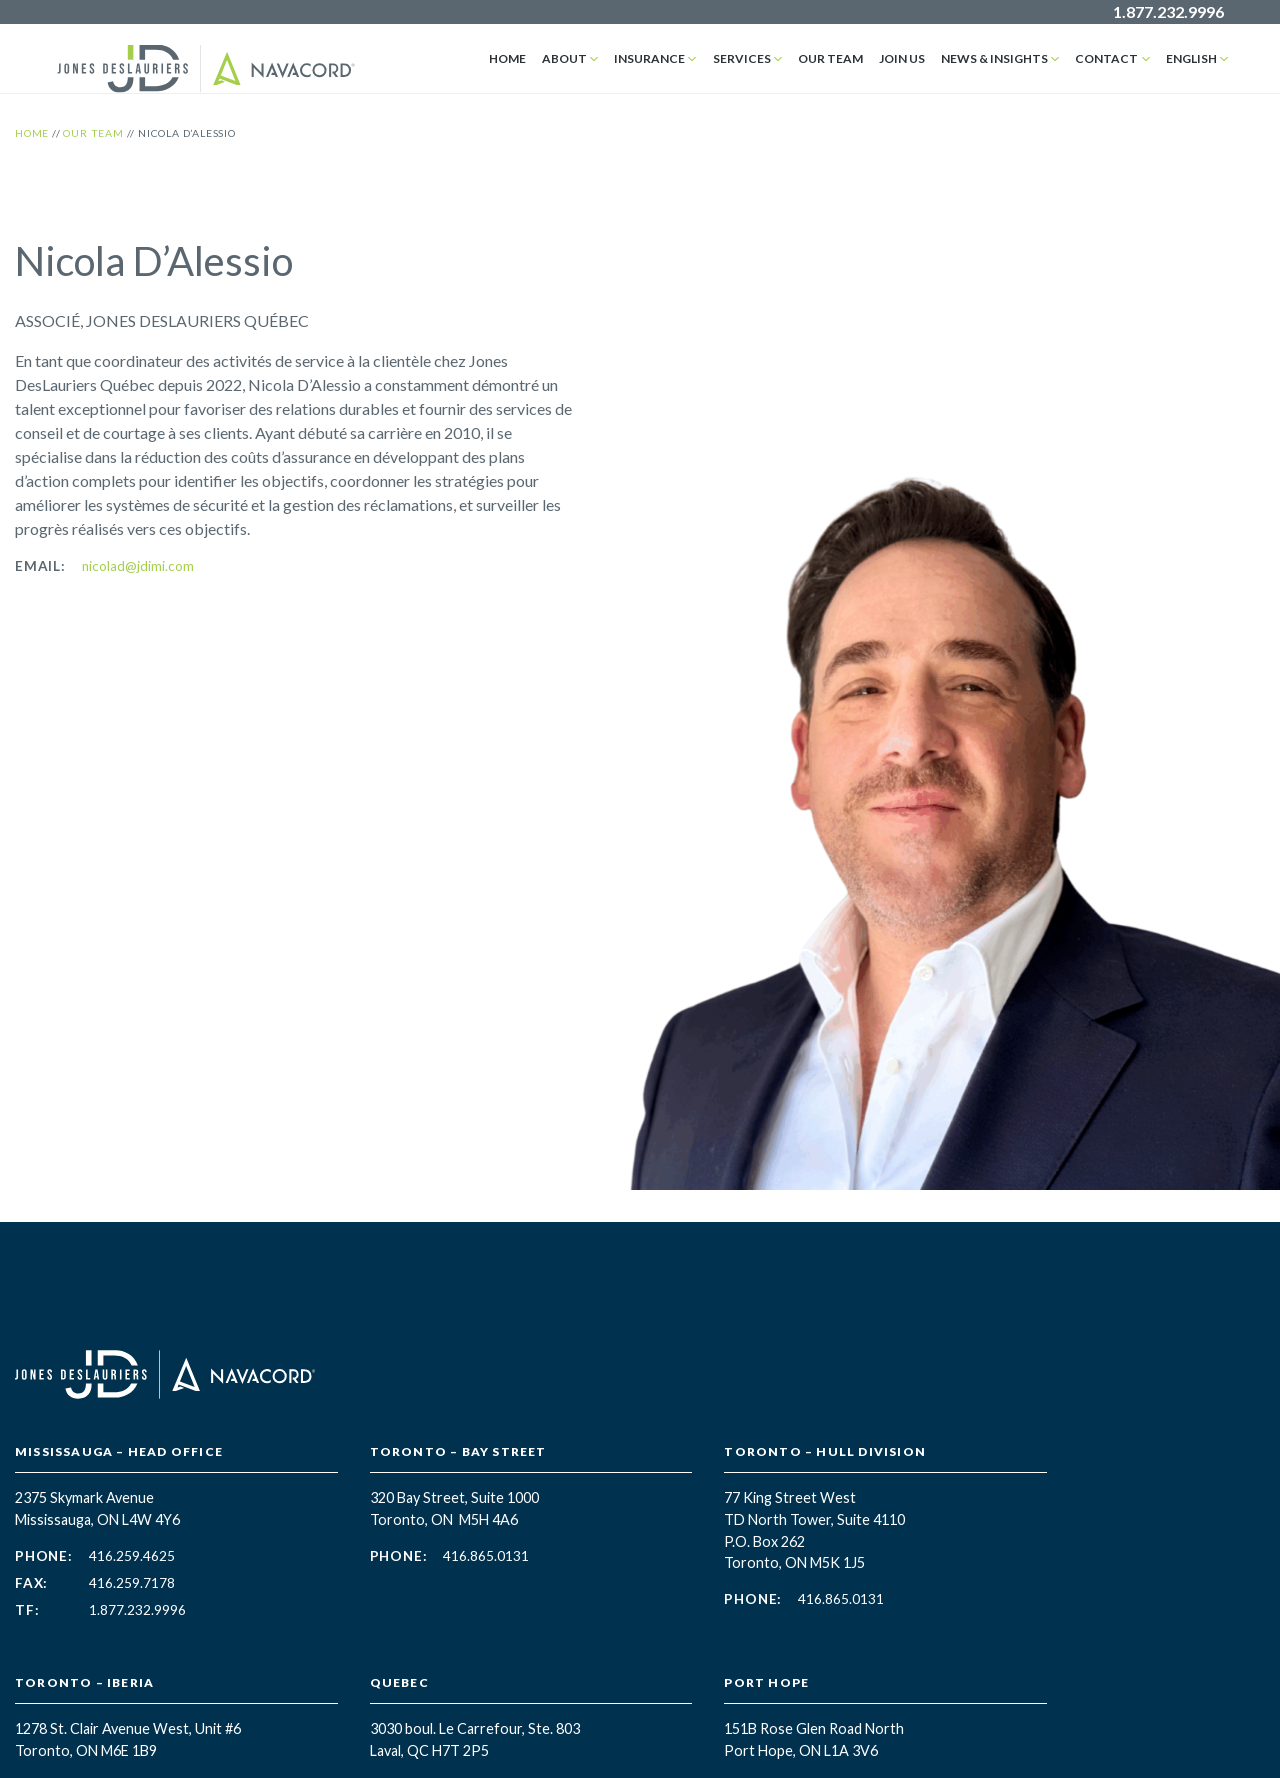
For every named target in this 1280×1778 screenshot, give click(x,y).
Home (508, 58)
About (565, 58)
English (1191, 58)
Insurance (650, 58)
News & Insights (994, 58)
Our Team (830, 58)
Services (742, 58)
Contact (1107, 58)
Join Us (902, 58)
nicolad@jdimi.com (138, 566)
